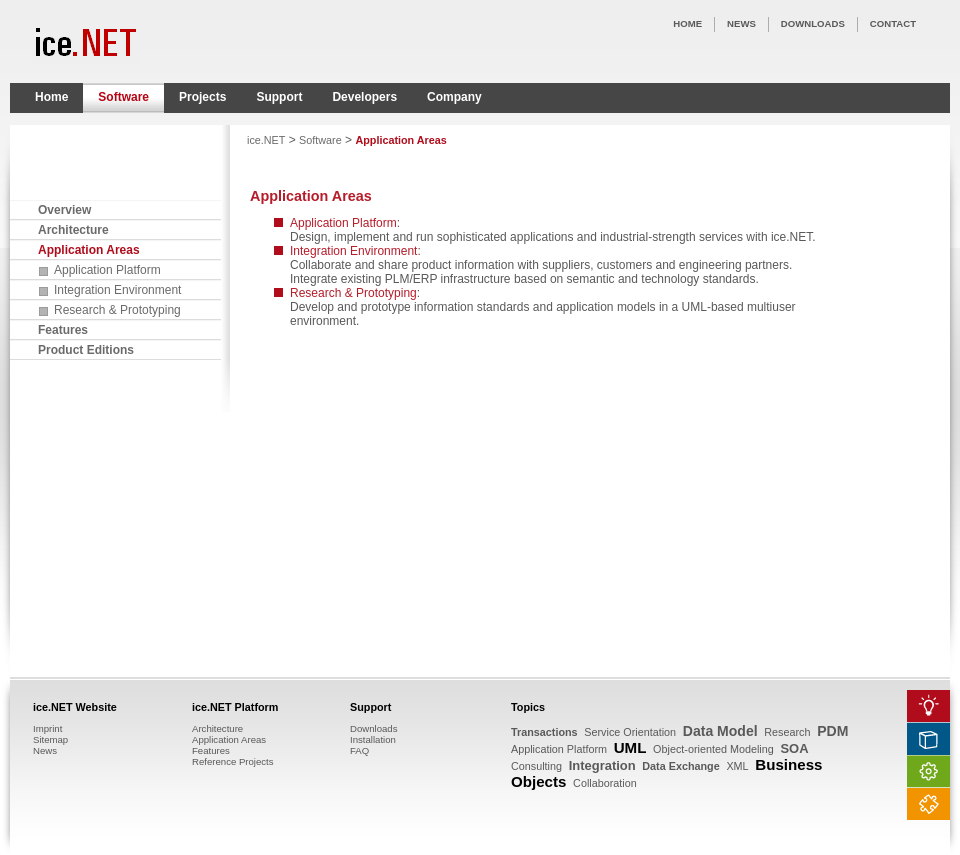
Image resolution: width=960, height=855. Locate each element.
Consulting (536, 766)
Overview (64, 210)
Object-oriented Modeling (713, 749)
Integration (602, 765)
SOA (794, 748)
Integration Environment (117, 290)
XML (737, 766)
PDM (832, 731)
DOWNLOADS (813, 23)
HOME (687, 23)
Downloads (373, 728)
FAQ (359, 750)
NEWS (741, 23)
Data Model (720, 731)
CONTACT (893, 23)
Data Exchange (680, 766)
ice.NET (266, 140)
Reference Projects (233, 761)
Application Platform (107, 270)
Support (279, 97)
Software (123, 97)
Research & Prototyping (117, 310)
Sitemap (50, 739)
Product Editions (86, 350)
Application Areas (89, 250)
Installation (373, 739)
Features (63, 330)
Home (51, 97)
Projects (202, 97)
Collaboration (605, 783)
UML (630, 747)
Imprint (47, 728)
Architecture (73, 230)
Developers (364, 97)
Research (787, 732)
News (45, 750)
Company (454, 97)
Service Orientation (630, 732)
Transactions (544, 732)
